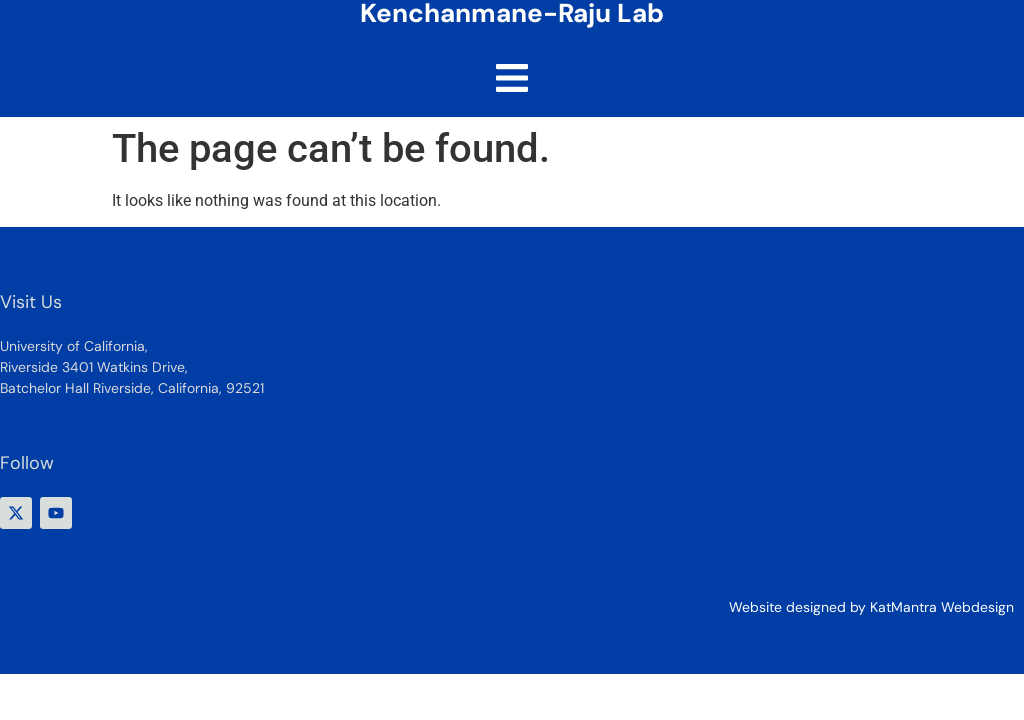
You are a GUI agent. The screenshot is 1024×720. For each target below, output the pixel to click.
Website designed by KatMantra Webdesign (871, 607)
